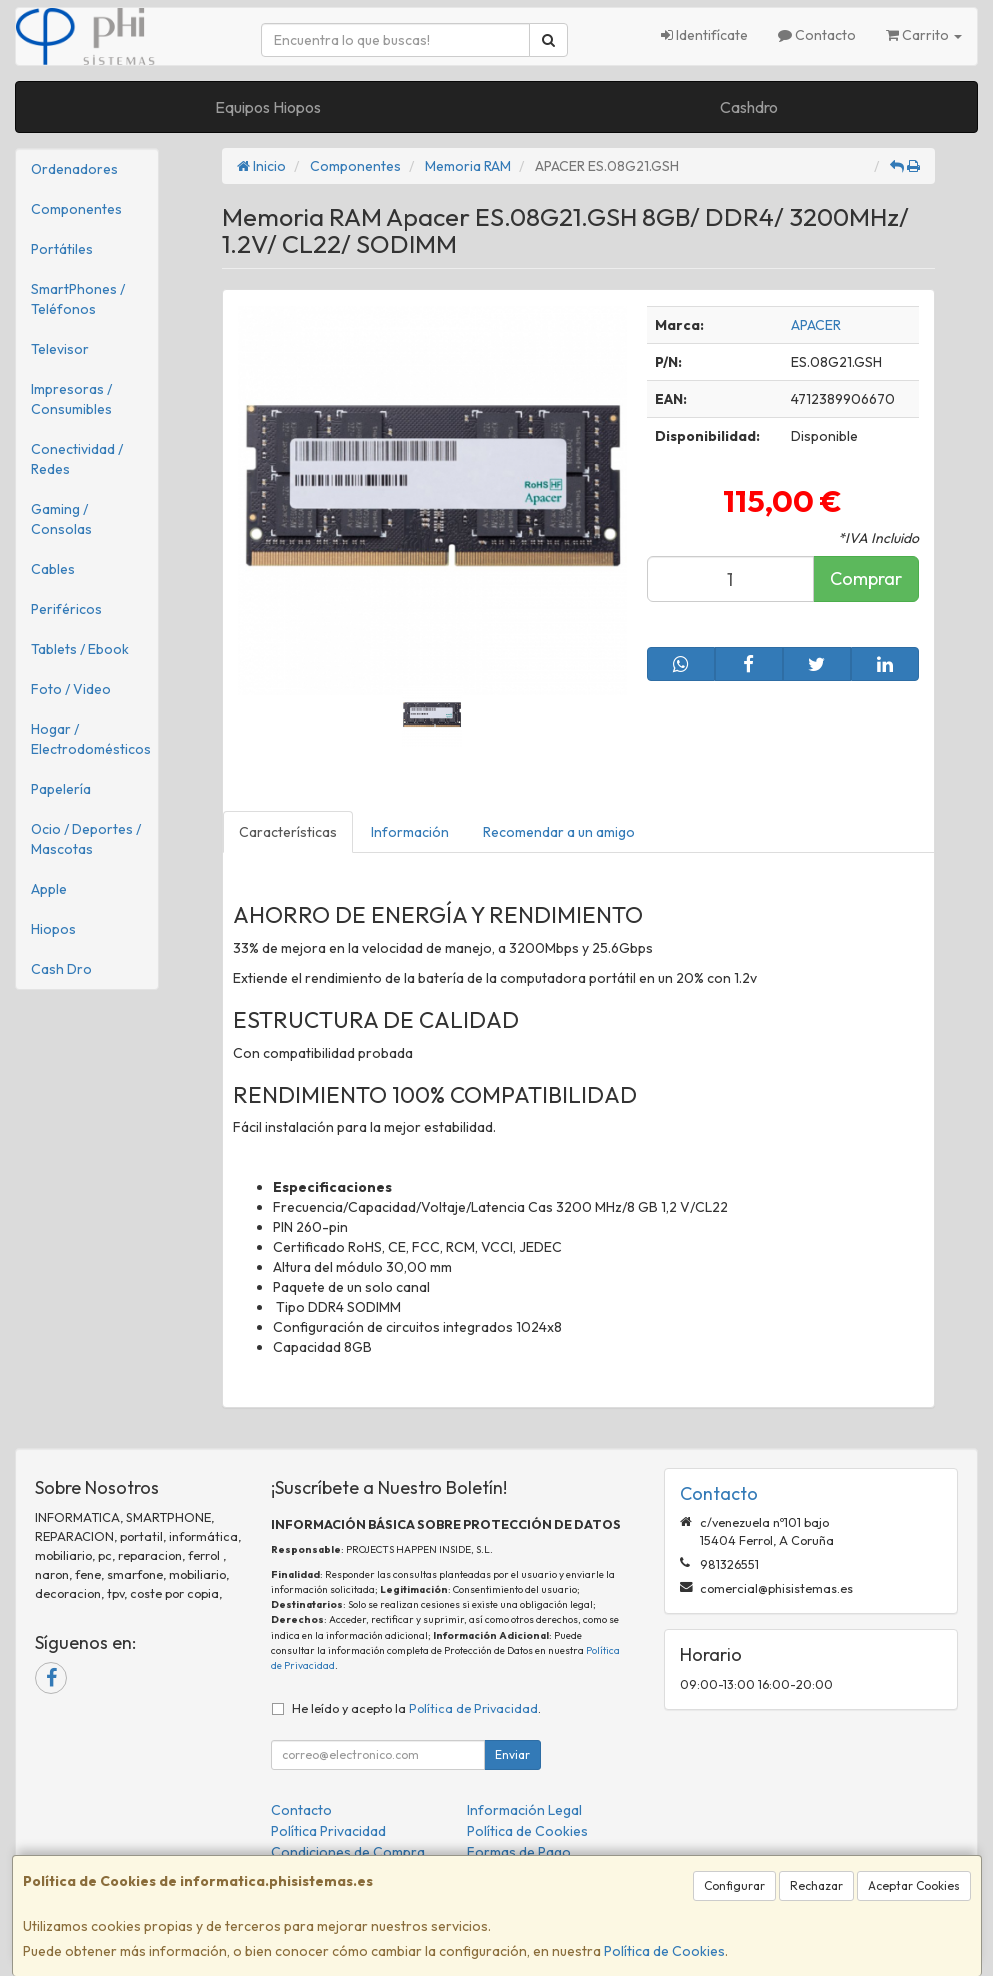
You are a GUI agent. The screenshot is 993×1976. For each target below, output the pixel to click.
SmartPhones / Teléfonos (78, 299)
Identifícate (704, 35)
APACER (816, 325)
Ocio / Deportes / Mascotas (86, 839)
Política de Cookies (664, 1951)
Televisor (60, 349)
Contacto (817, 35)
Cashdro (749, 107)
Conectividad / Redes (77, 459)
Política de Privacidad (473, 1708)
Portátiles (62, 249)
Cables (53, 569)
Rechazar (816, 1885)
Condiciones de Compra (348, 1852)
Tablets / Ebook (80, 649)
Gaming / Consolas (61, 519)
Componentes (76, 209)
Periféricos (66, 609)
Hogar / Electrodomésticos (91, 739)
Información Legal (524, 1810)
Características (288, 832)
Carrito (924, 35)
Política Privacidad (328, 1831)
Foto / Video (71, 689)
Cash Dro (61, 969)
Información (410, 832)
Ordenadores (74, 169)
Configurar (734, 1885)
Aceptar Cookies (914, 1885)
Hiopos (53, 929)
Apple (49, 889)
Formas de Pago (519, 1852)
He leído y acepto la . (416, 1708)
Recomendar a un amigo (559, 832)
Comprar (866, 578)
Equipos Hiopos (268, 107)
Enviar (512, 1754)
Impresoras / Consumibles (71, 399)
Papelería (61, 789)
